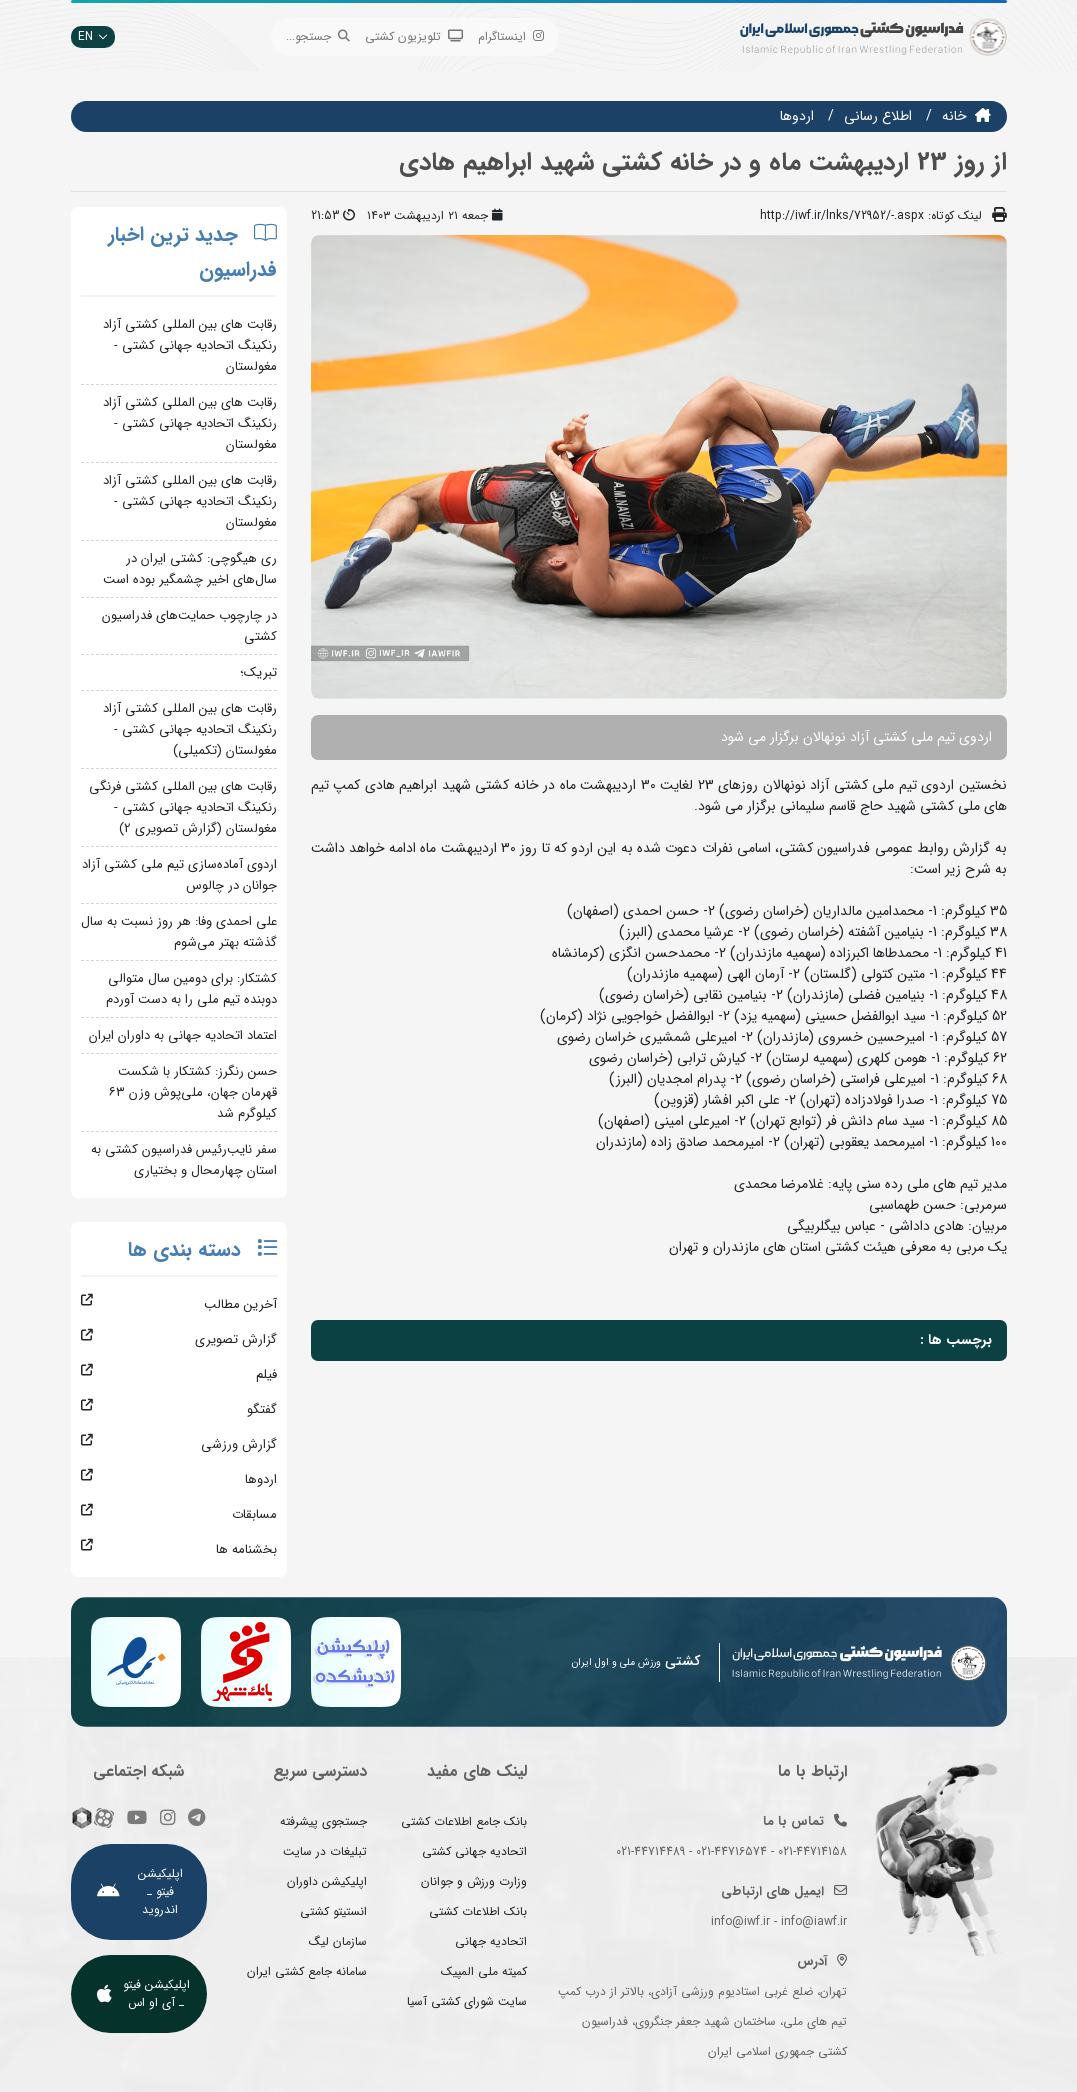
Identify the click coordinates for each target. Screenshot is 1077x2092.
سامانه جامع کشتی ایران (307, 1971)
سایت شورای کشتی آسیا (467, 2001)
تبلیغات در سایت (325, 1851)
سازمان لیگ (338, 1941)
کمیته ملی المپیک (484, 1971)
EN (93, 36)
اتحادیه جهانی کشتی (474, 1851)
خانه (954, 116)
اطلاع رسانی (878, 116)
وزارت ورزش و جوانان (474, 1881)
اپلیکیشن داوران (327, 1881)
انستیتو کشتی (333, 1911)
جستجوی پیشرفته (323, 1821)
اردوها (797, 116)
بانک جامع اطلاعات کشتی (464, 1821)
